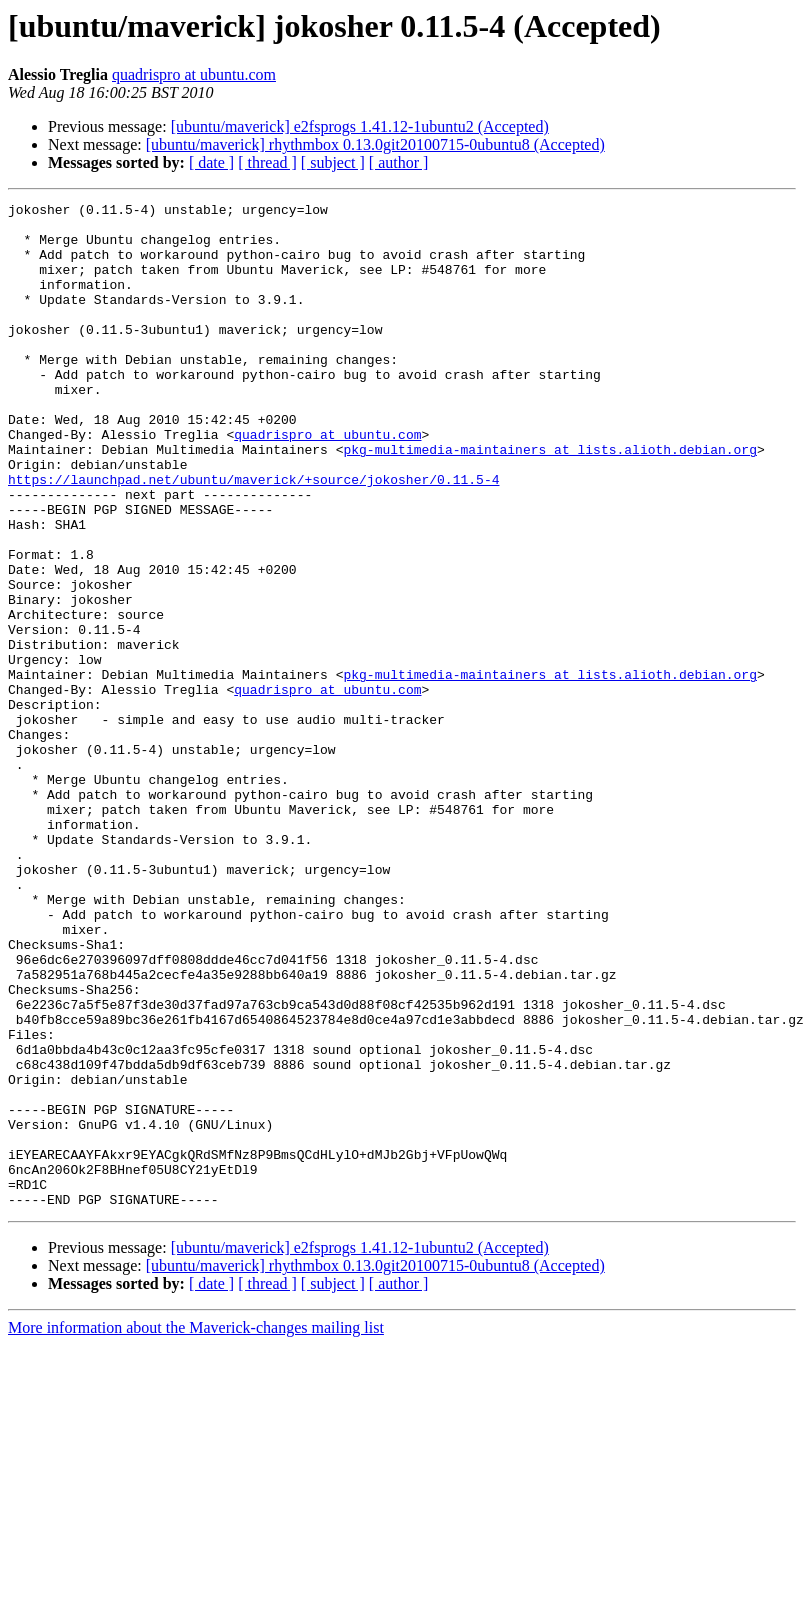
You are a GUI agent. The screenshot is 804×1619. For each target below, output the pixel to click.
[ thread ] (267, 162)
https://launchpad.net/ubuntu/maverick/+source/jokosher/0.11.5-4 (253, 536)
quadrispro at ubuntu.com (194, 74)
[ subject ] (333, 162)
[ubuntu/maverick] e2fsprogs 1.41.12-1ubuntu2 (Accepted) (360, 126)
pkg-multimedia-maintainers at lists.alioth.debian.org (549, 500)
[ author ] (399, 162)
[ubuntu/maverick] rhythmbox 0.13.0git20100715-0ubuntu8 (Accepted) (375, 144)
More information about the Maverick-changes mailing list (196, 1528)
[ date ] (211, 162)
